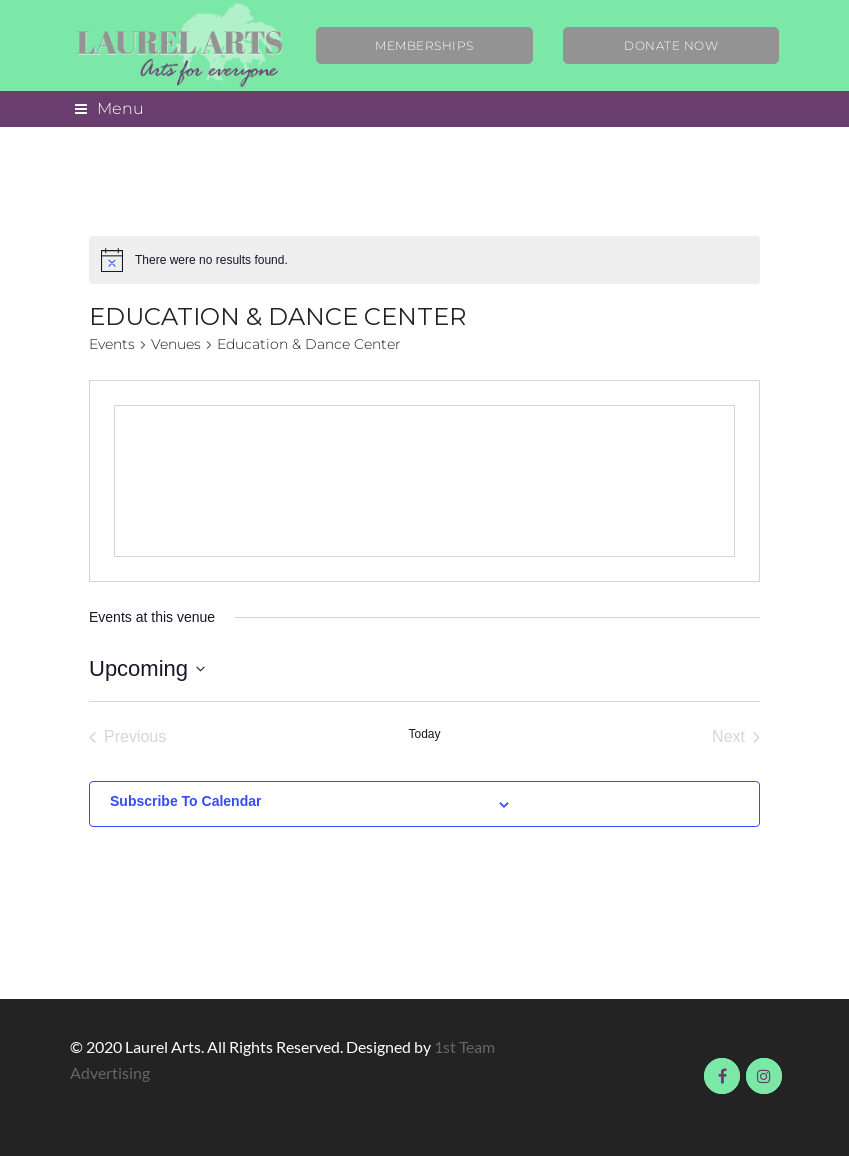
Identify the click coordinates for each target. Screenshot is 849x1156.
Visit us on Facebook (722, 1076)
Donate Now (671, 45)
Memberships (424, 45)
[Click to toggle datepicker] (147, 668)
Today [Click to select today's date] (424, 734)
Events (112, 344)
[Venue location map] (424, 481)
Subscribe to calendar (185, 801)
